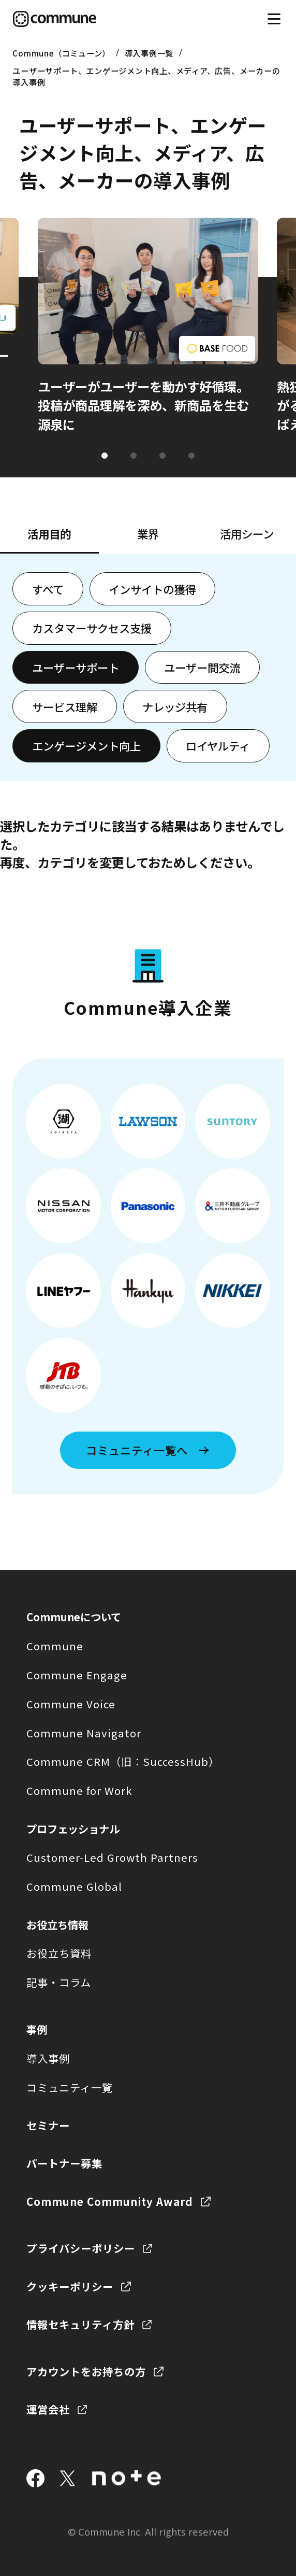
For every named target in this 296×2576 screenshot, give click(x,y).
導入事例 (48, 2058)
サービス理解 (64, 707)
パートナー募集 (64, 2163)
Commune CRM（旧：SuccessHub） (122, 1761)
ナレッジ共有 (175, 707)
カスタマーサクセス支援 (92, 628)
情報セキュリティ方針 (80, 2324)
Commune (54, 1645)
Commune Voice (70, 1703)
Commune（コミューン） (61, 53)
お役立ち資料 (59, 1953)
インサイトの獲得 (152, 589)
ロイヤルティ (218, 746)
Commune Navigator (83, 1732)
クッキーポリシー (69, 2286)
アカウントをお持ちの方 (86, 2371)
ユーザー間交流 (202, 667)
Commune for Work (79, 1790)
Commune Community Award (109, 2201)
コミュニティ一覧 (69, 2087)
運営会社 (48, 2409)
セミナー (48, 2125)
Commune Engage (76, 1674)
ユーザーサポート (75, 667)
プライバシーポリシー (80, 2248)
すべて (48, 589)
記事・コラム (58, 1982)
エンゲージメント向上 (86, 746)
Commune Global (74, 1886)
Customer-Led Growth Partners (112, 1857)
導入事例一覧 (149, 53)
